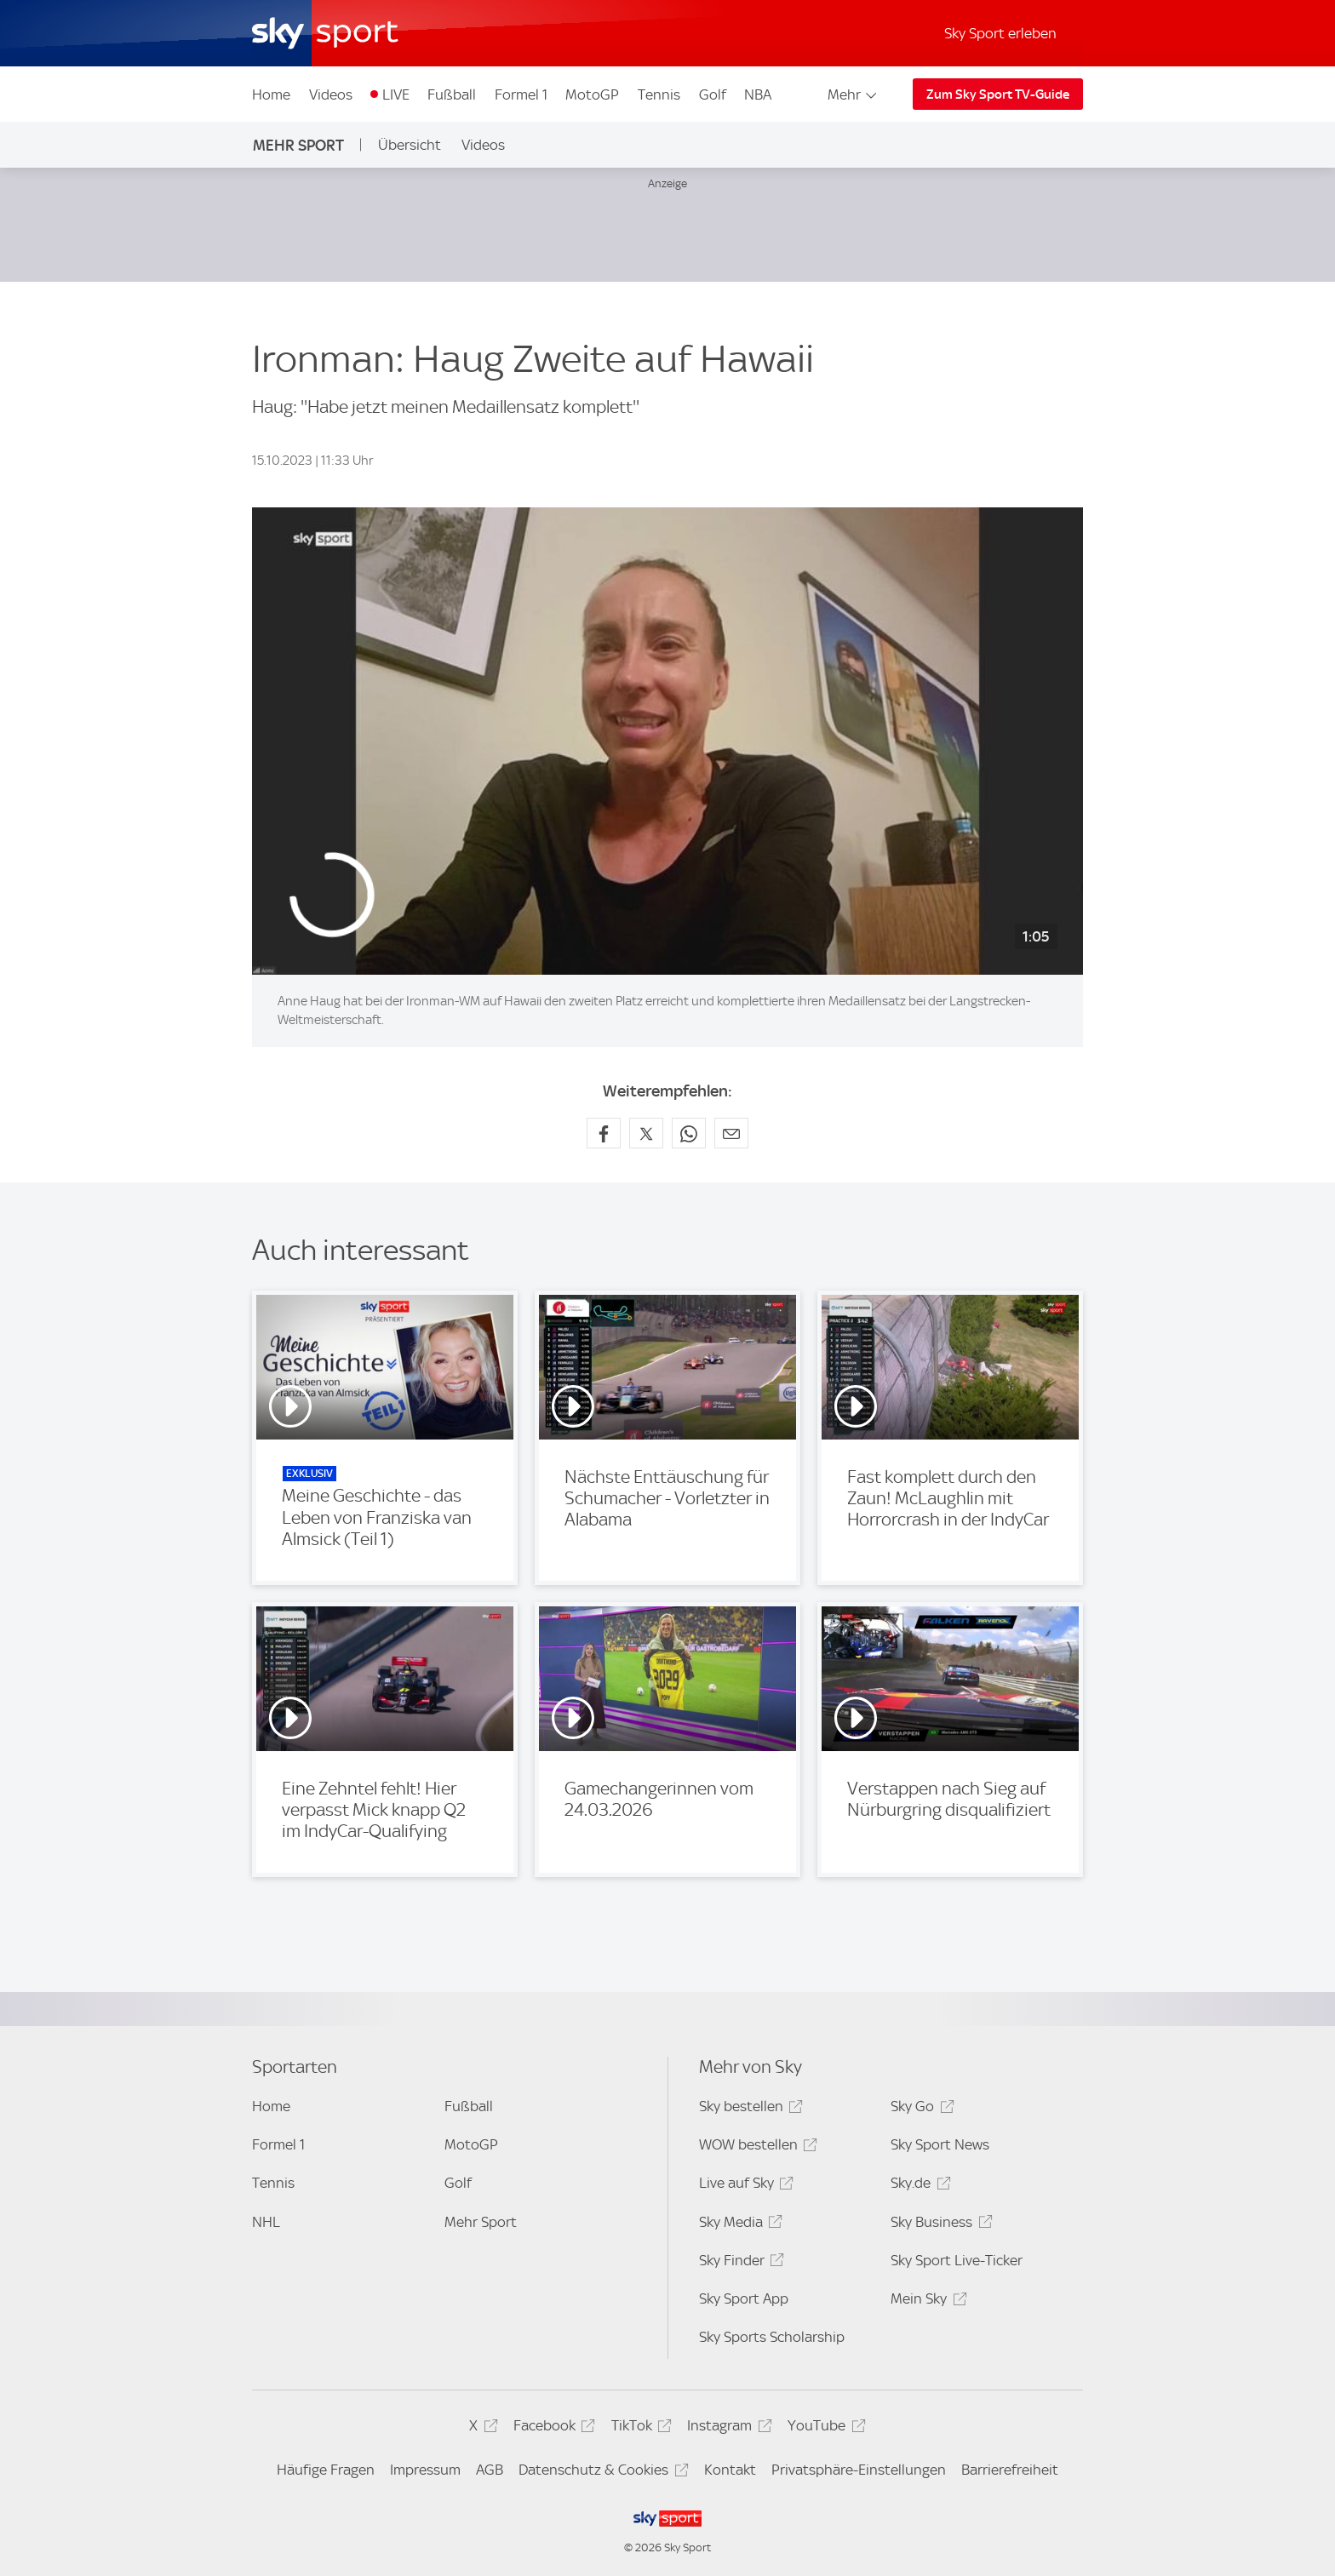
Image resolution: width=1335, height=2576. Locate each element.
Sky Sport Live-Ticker (957, 2260)
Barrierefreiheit (1009, 2469)
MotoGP (592, 94)
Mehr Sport (298, 145)
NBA (757, 94)
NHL (266, 2221)
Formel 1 (521, 94)
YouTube (824, 2428)
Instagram (726, 2428)
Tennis (659, 94)
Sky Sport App (743, 2298)
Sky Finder (739, 2263)
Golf (712, 94)
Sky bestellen (748, 2109)
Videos (330, 94)
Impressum (425, 2469)
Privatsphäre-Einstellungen (858, 2469)
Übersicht (409, 144)
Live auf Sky (743, 2185)
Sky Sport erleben (1000, 33)
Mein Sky (926, 2301)
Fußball (451, 94)
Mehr (853, 94)
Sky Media (738, 2224)
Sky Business (939, 2224)
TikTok (639, 2428)
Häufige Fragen (326, 2469)
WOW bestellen (755, 2147)
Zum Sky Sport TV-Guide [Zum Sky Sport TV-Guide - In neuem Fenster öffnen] (997, 94)
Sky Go (919, 2109)
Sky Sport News (940, 2144)
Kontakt (730, 2469)
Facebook (551, 2428)
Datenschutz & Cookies (601, 2472)
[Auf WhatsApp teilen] (689, 1133)
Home (271, 94)
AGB (489, 2469)
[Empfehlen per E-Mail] (731, 1133)
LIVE (396, 94)
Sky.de (918, 2185)
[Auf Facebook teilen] (604, 1133)
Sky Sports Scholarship (772, 2336)
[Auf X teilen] (646, 1133)
